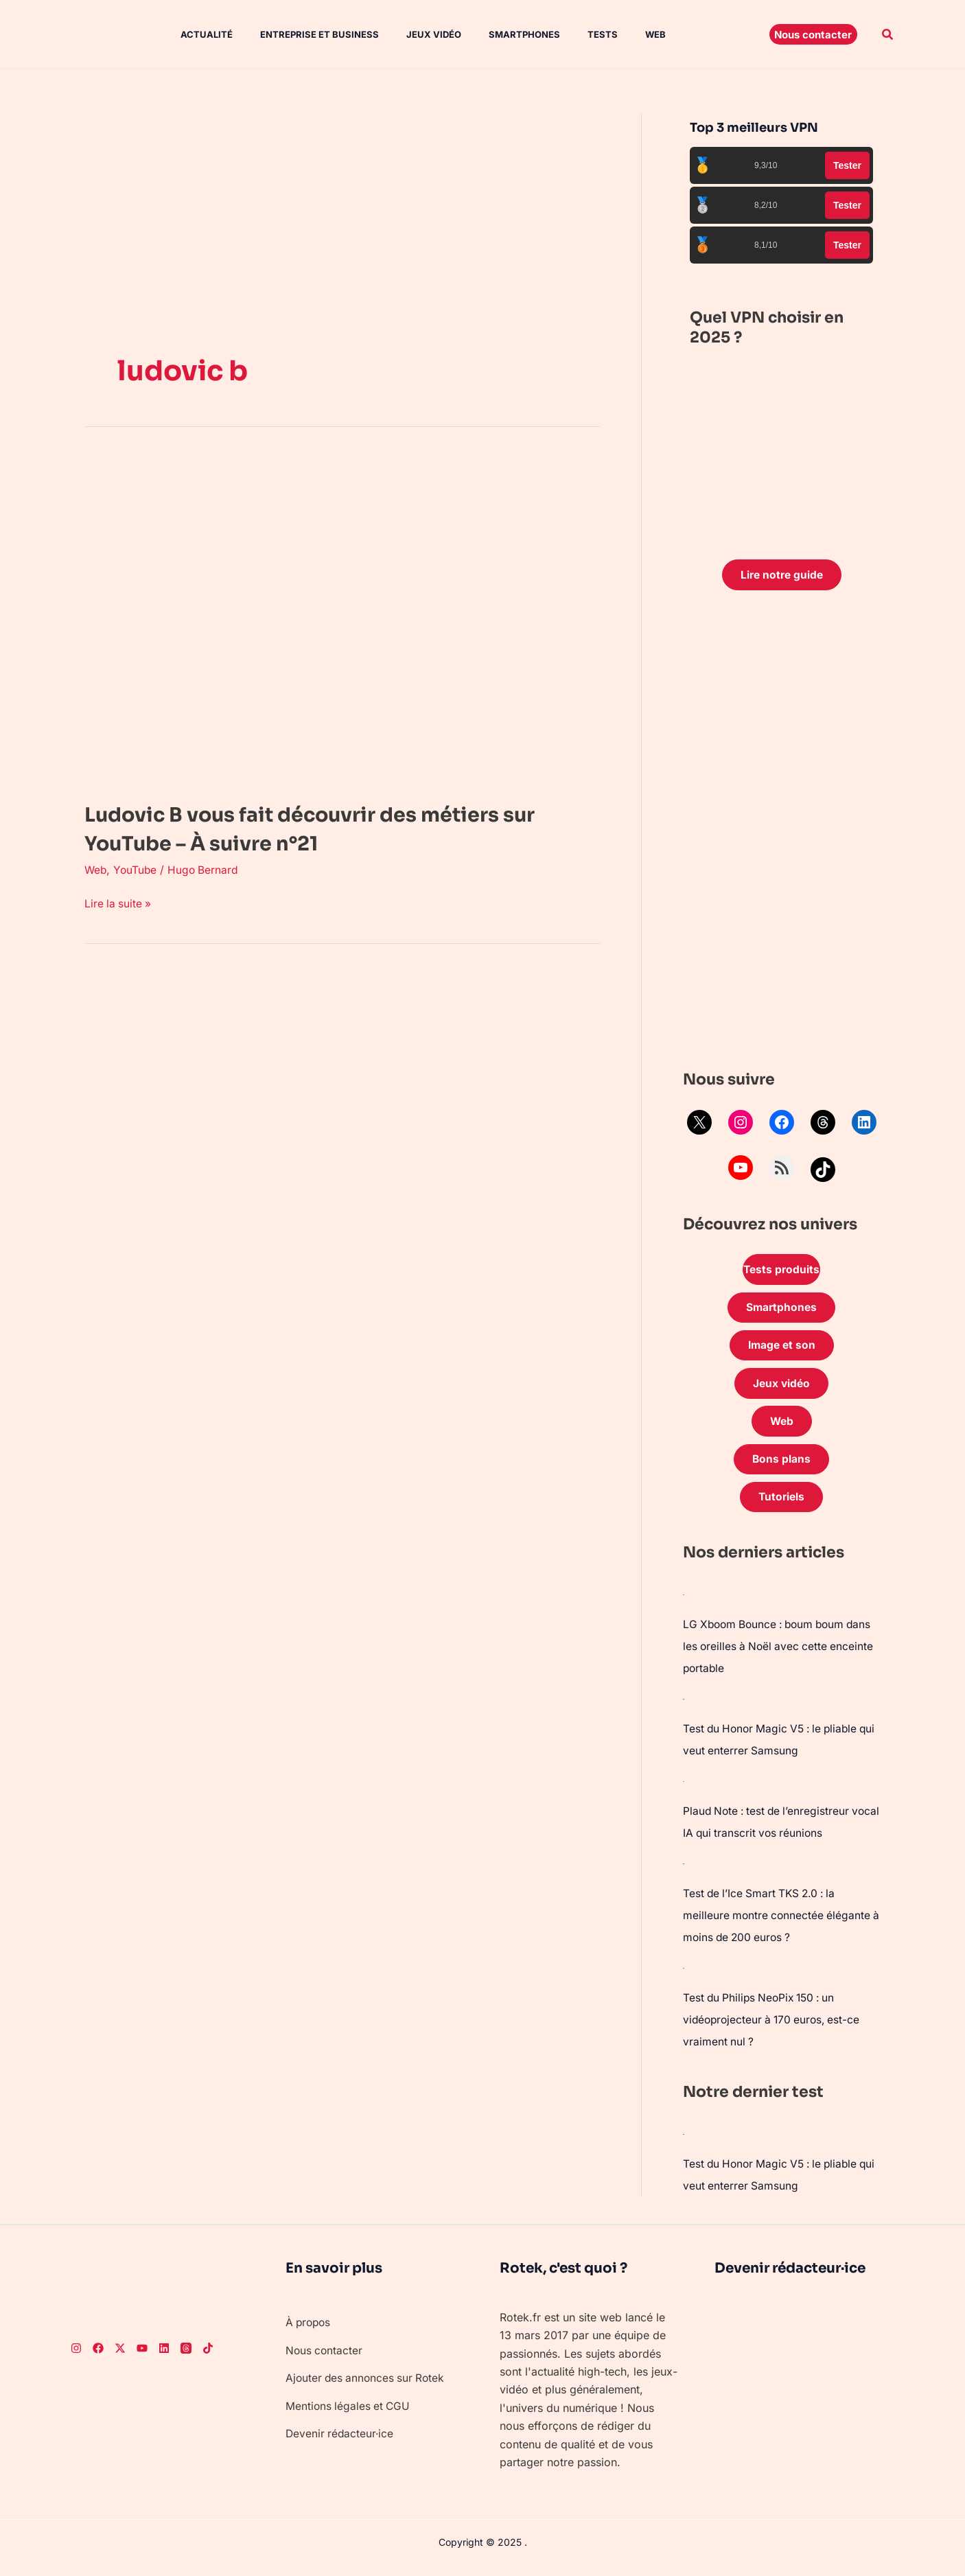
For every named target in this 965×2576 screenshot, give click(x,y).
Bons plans (781, 1466)
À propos (310, 2330)
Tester (847, 165)
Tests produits (782, 1271)
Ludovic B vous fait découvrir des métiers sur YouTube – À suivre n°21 (339, 828)
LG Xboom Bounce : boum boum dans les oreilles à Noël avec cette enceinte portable (771, 1654)
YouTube (137, 870)
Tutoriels (782, 1504)
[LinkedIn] (164, 2356)
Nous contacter (325, 2358)
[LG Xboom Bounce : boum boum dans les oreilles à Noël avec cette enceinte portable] (683, 1602)
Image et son (782, 1349)
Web (614, 34)
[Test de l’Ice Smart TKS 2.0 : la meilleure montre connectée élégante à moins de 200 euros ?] (683, 1871)
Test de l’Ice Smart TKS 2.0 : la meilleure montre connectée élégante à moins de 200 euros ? (778, 1923)
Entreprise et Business (300, 34)
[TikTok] (207, 2356)
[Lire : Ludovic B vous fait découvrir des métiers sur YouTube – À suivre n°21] (331, 618)
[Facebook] (98, 2356)
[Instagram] (76, 2356)
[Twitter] (120, 2356)
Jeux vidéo (409, 34)
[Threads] (186, 2356)
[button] (813, 34)
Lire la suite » (118, 902)
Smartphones (494, 34)
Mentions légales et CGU (349, 2413)
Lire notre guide (781, 575)
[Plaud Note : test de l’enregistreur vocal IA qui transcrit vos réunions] (683, 1789)
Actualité (193, 34)
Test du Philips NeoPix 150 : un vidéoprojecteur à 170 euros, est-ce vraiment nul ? (775, 2027)
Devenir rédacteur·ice (341, 2441)
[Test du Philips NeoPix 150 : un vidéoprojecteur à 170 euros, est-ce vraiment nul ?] (683, 1975)
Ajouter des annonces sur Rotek (368, 2386)
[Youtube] (142, 2356)
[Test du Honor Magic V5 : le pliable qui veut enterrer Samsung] (683, 1706)
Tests (567, 34)
